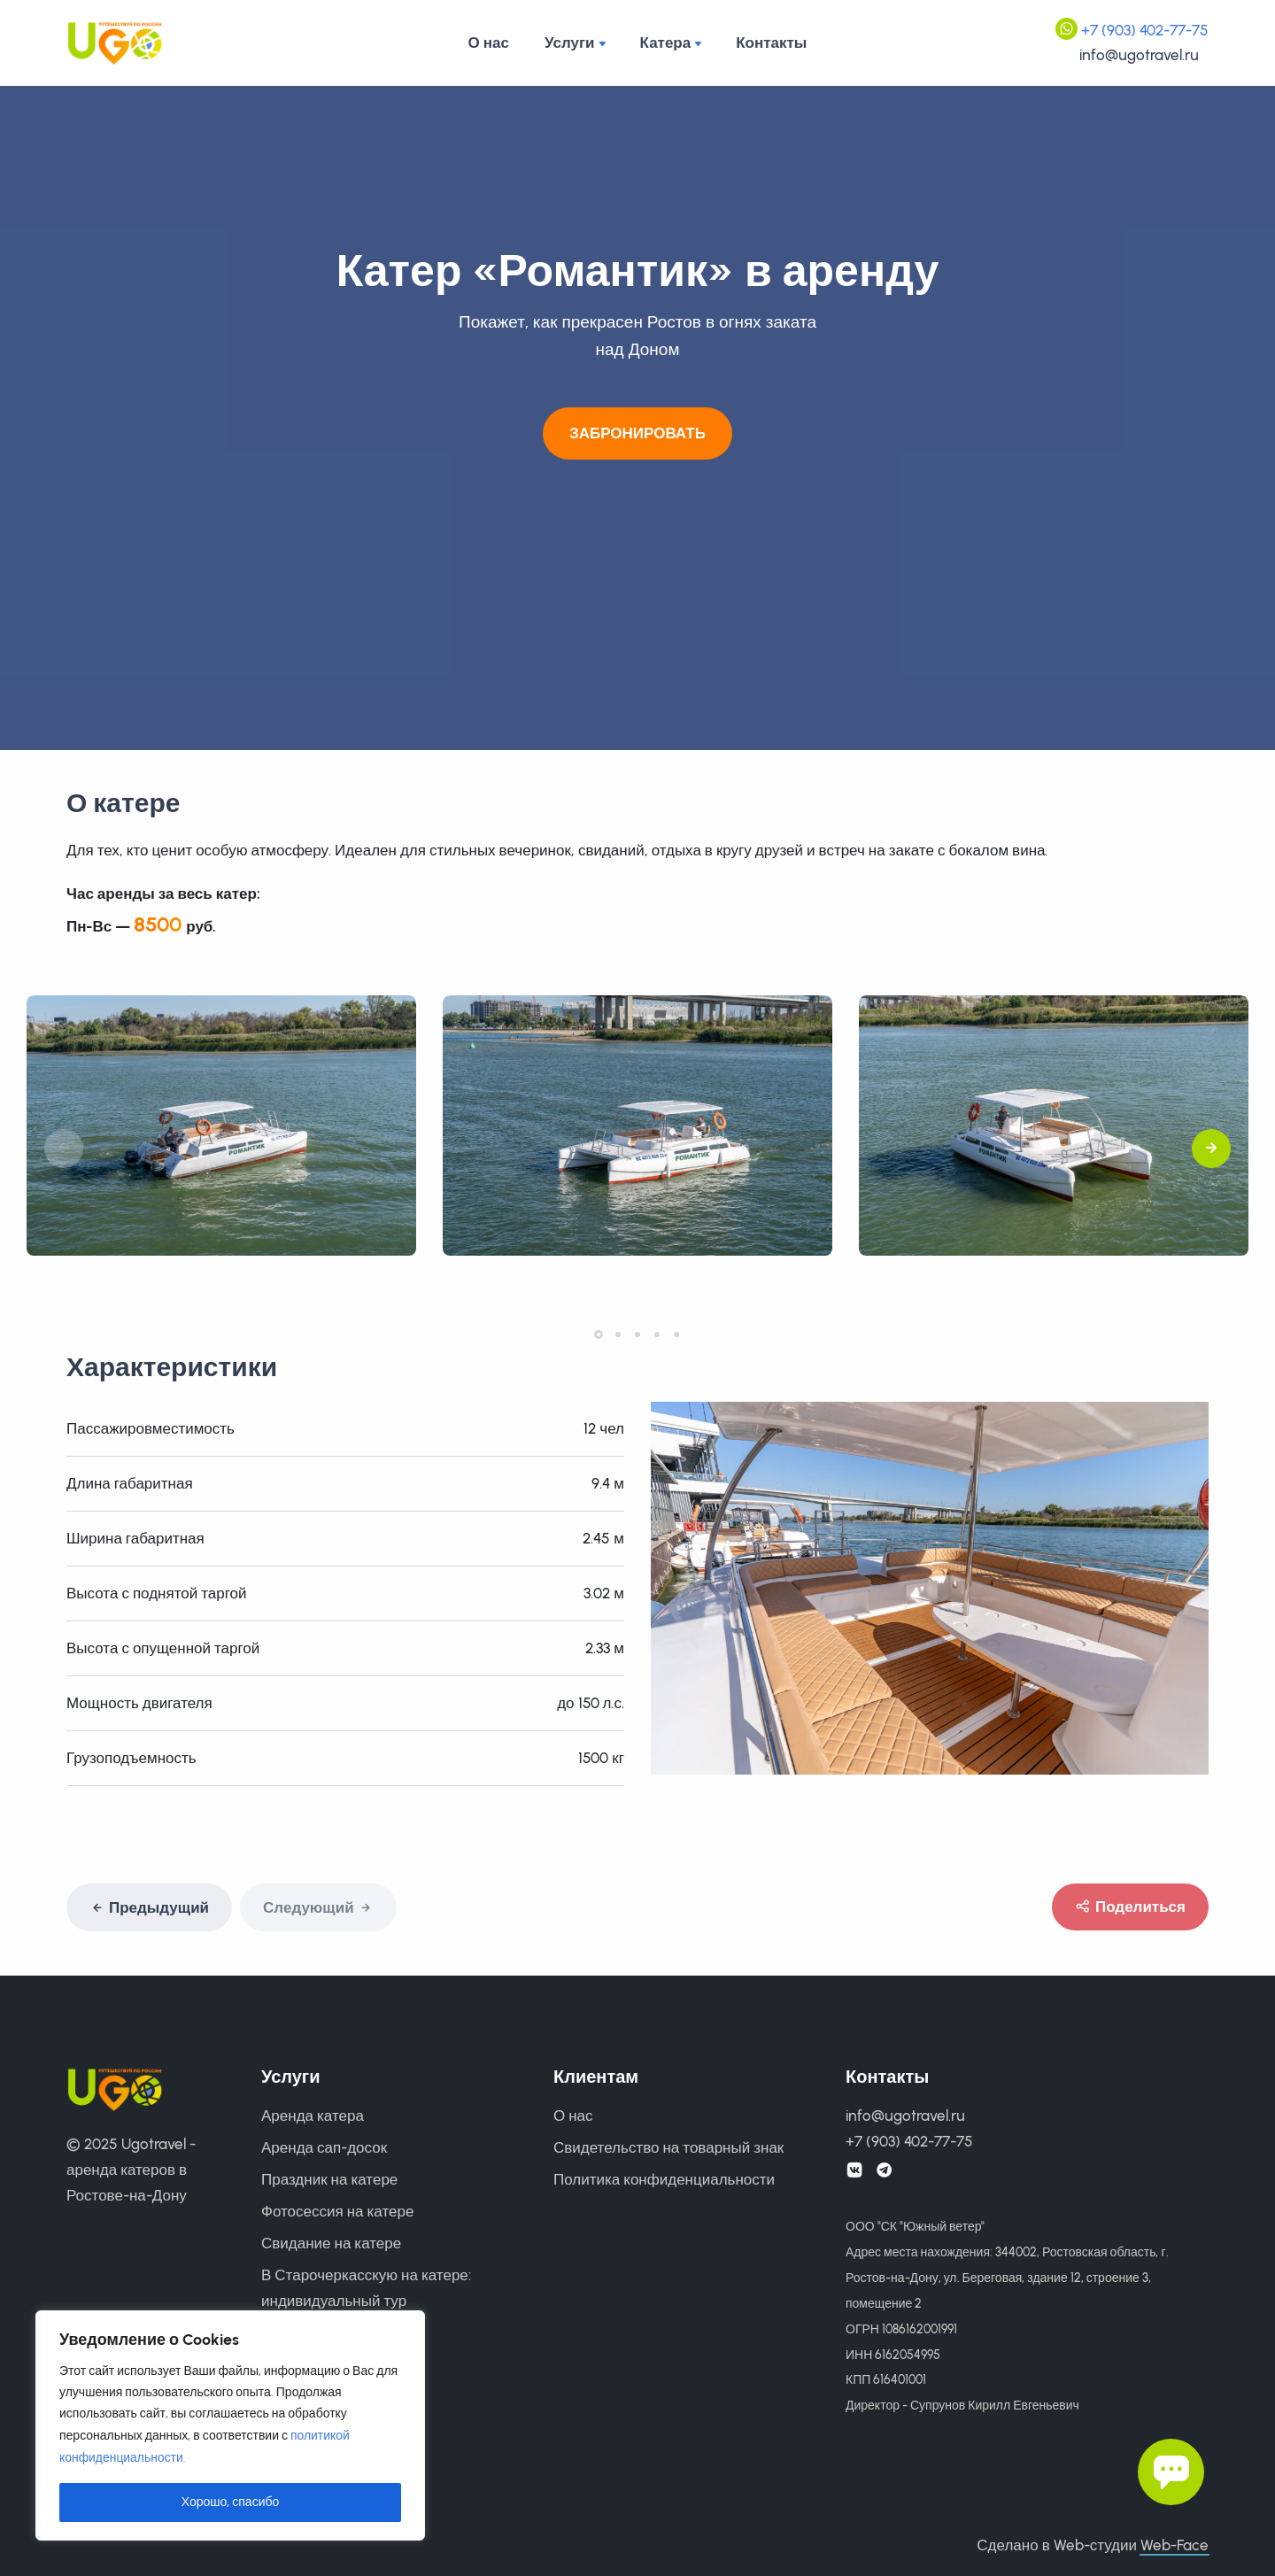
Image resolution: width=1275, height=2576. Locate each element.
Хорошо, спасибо (231, 2502)
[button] (1211, 1154)
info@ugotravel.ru (1139, 55)
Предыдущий (149, 1908)
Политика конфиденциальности (664, 2179)
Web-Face (1174, 2545)
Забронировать (637, 433)
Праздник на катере (329, 2179)
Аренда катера (312, 2115)
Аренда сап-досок (324, 2147)
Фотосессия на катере (337, 2211)
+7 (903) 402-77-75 (1145, 30)
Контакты (771, 42)
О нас (488, 42)
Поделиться (1130, 1907)
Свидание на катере (331, 2243)
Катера (666, 42)
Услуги (570, 42)
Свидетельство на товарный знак (668, 2147)
